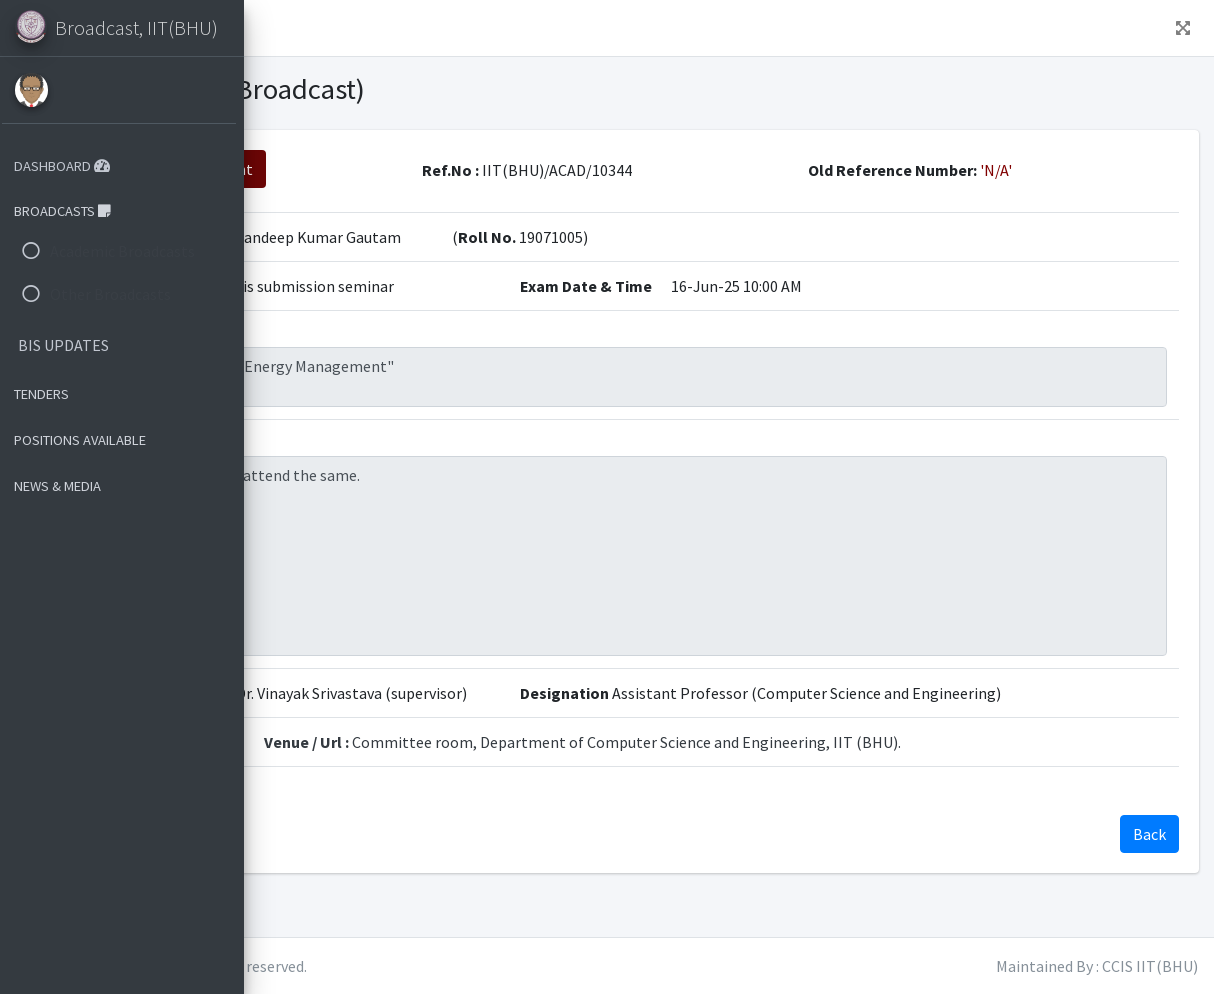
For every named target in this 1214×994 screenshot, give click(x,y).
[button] (281, 28)
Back (315, 169)
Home (341, 28)
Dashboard (431, 28)
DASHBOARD (68, 166)
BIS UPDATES (69, 345)
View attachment (444, 169)
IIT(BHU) (390, 966)
